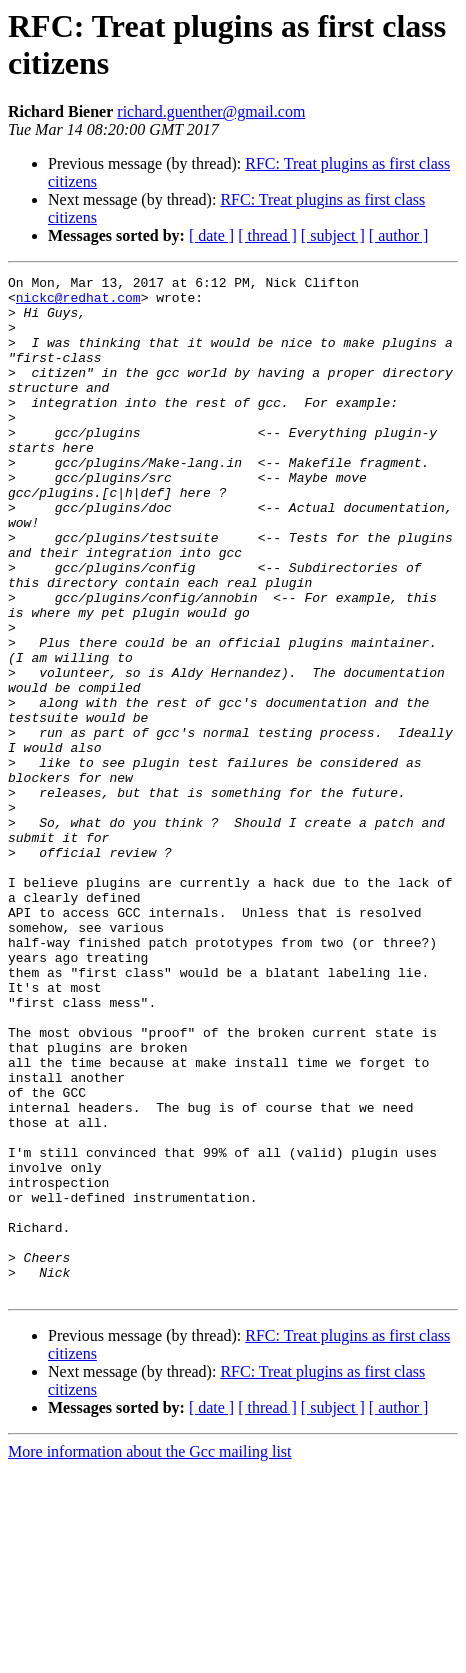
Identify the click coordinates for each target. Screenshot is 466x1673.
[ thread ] (267, 235)
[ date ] (211, 235)
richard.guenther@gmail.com (211, 111)
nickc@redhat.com (78, 303)
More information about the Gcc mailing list (150, 1655)
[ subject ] (333, 235)
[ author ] (399, 235)
